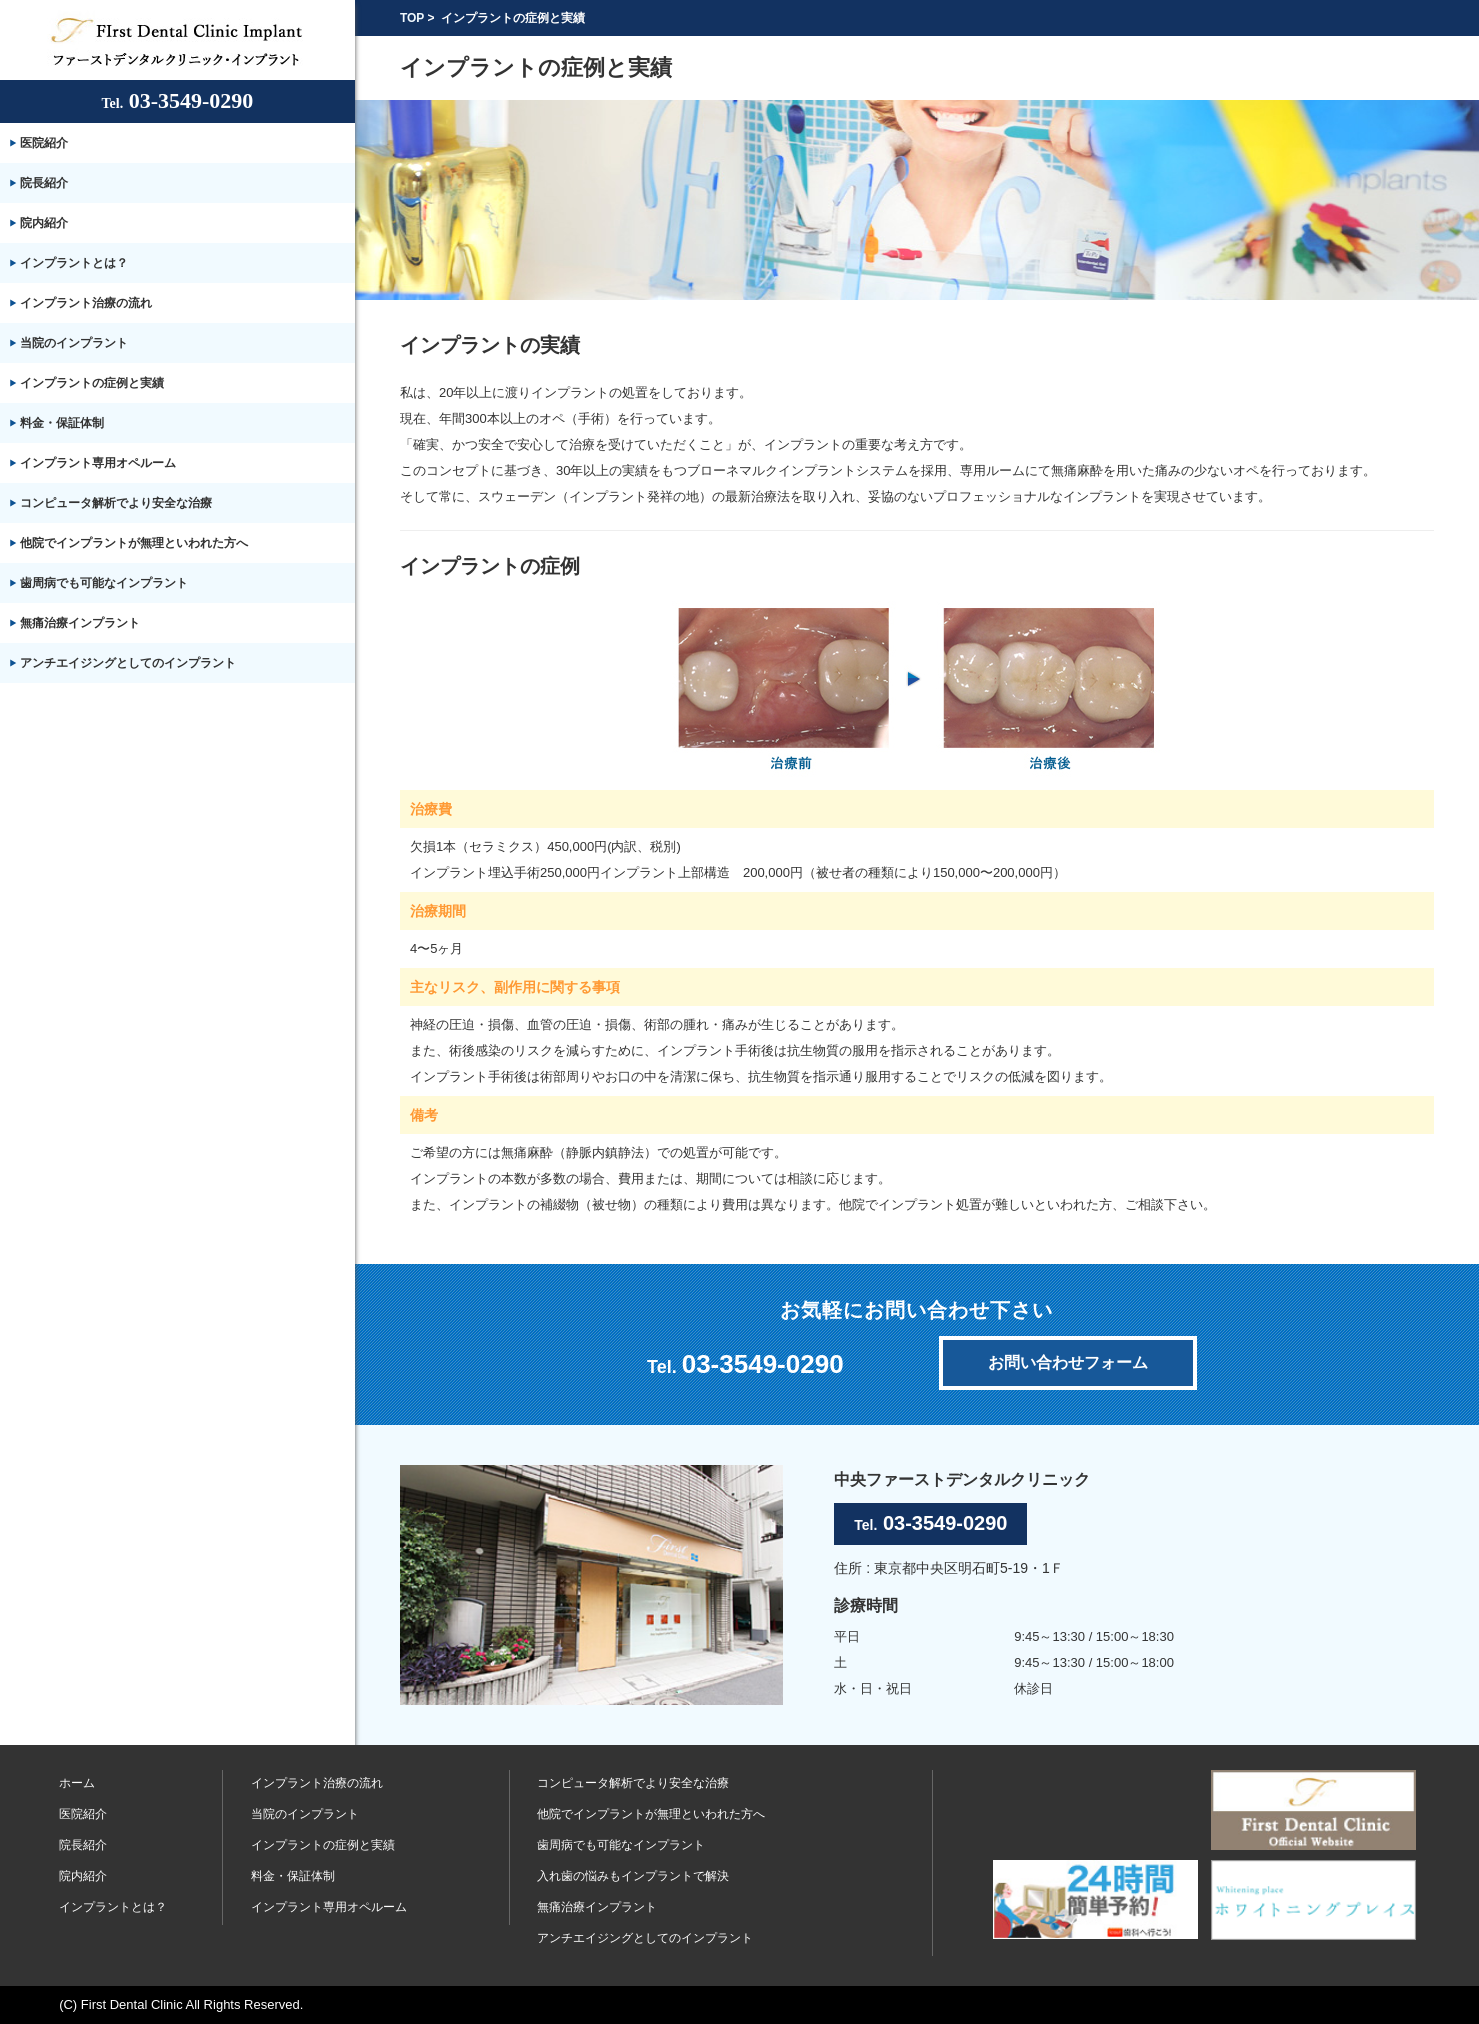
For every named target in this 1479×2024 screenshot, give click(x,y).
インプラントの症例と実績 (92, 383)
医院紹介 (44, 143)
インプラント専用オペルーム (98, 463)
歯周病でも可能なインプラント (104, 583)
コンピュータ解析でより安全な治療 (116, 503)
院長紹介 (44, 183)
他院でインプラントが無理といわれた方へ (134, 543)
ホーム (77, 1783)
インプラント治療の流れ (86, 303)
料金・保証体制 (62, 423)
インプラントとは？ (74, 263)
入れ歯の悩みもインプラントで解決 (633, 1876)
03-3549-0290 (178, 100)
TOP (412, 18)
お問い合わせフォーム (1068, 1362)
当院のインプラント (74, 343)
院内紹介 (44, 223)
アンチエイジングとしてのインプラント (128, 663)
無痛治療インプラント (80, 623)
